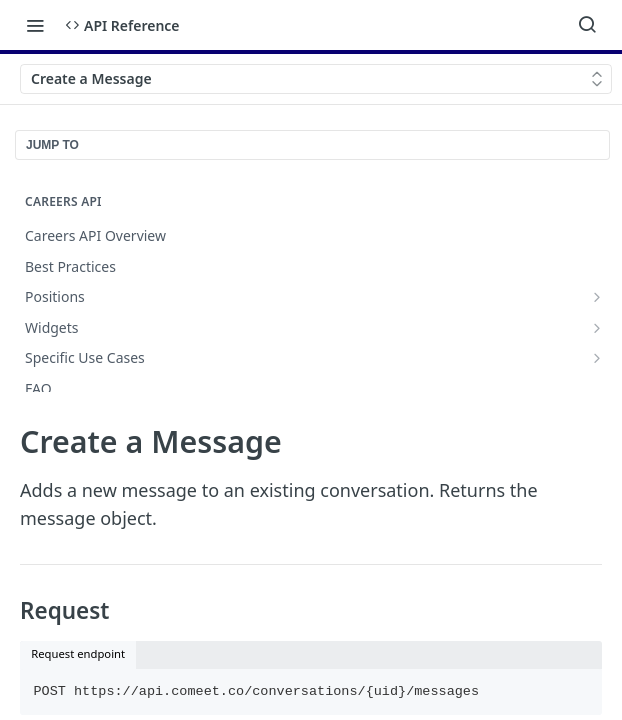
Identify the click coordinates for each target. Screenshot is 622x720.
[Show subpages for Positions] (597, 297)
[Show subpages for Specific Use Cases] (597, 358)
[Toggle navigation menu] (35, 25)
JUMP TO (52, 145)
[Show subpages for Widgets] (597, 328)
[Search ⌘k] (587, 25)
